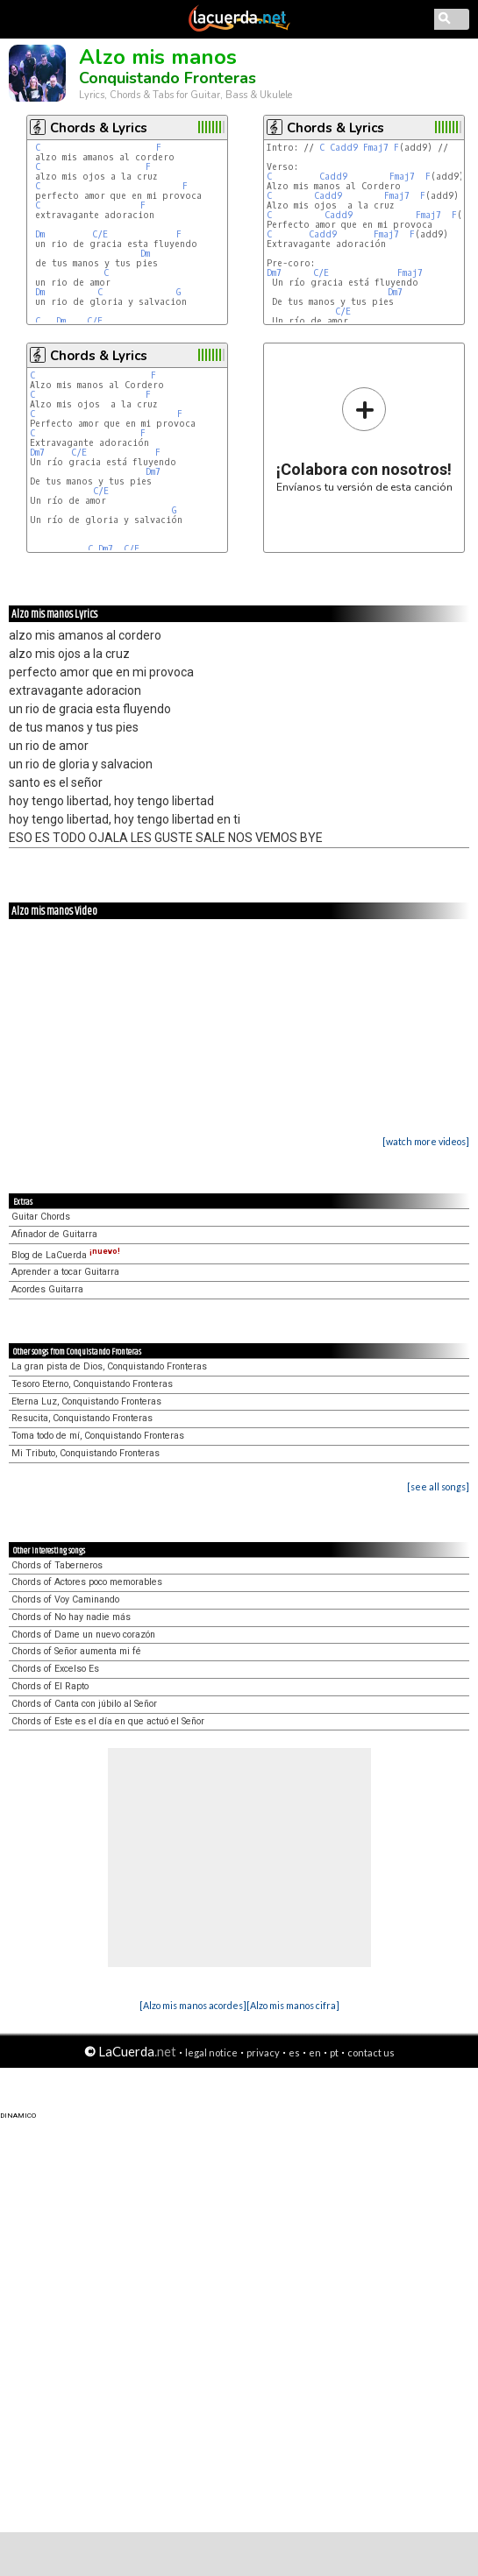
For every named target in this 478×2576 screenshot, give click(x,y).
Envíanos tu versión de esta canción (364, 439)
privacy (263, 2052)
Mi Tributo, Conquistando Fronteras (85, 1453)
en (315, 2052)
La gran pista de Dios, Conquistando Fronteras (109, 1366)
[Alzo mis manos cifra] (292, 2005)
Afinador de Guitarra (54, 1234)
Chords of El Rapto (50, 1686)
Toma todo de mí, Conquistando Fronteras (97, 1435)
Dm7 (274, 273)
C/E (100, 234)
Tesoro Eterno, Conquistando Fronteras (92, 1384)
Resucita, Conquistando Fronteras (82, 1418)
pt (334, 2052)
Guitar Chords (40, 1216)
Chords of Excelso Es (55, 1668)
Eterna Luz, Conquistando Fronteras (86, 1401)
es (294, 2052)
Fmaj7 (376, 147)
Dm (40, 234)
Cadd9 (344, 147)
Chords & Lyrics (98, 128)
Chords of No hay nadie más (71, 1617)
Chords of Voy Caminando (65, 1599)
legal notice (211, 2052)
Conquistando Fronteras (167, 77)
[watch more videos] (425, 1141)
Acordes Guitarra (47, 1289)
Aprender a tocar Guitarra (65, 1271)
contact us (371, 2052)
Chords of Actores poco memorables (86, 1582)
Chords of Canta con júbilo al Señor (84, 1703)
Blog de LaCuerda (65, 1255)
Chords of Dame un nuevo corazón (83, 1634)
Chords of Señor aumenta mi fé (76, 1651)
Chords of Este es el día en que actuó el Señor (107, 1721)
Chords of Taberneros (57, 1565)
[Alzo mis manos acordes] (192, 2005)
